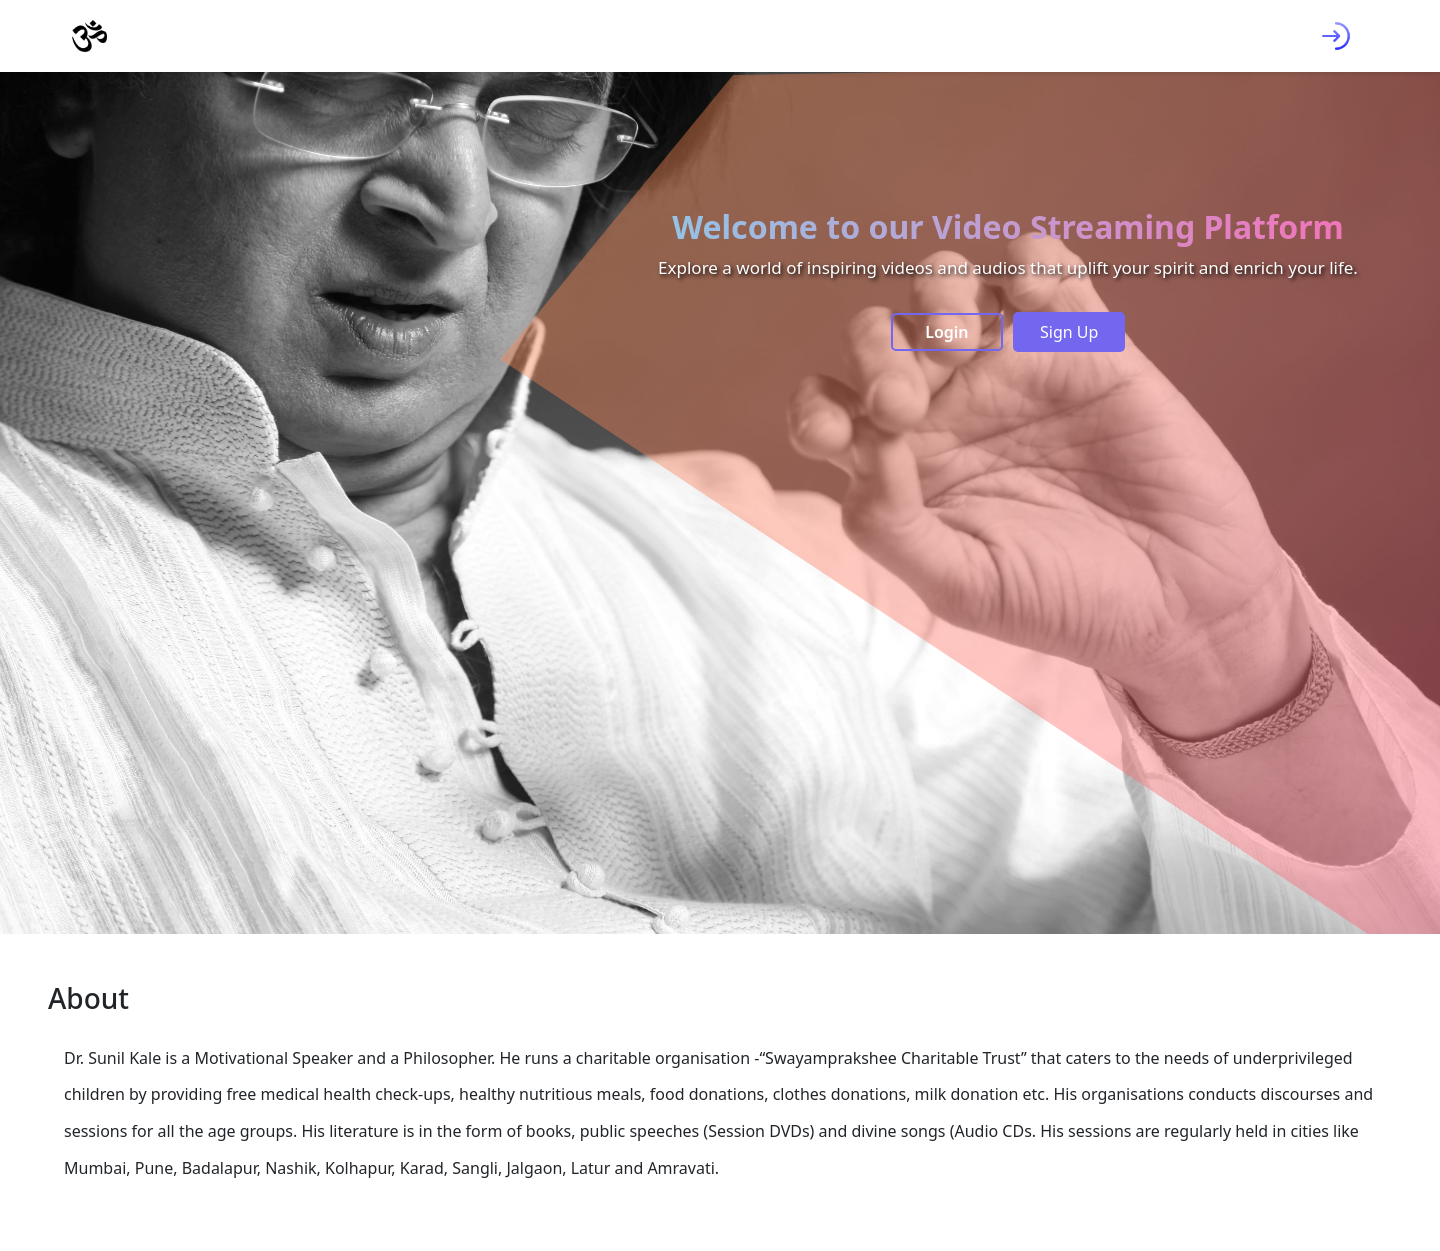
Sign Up (1069, 332)
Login (946, 332)
